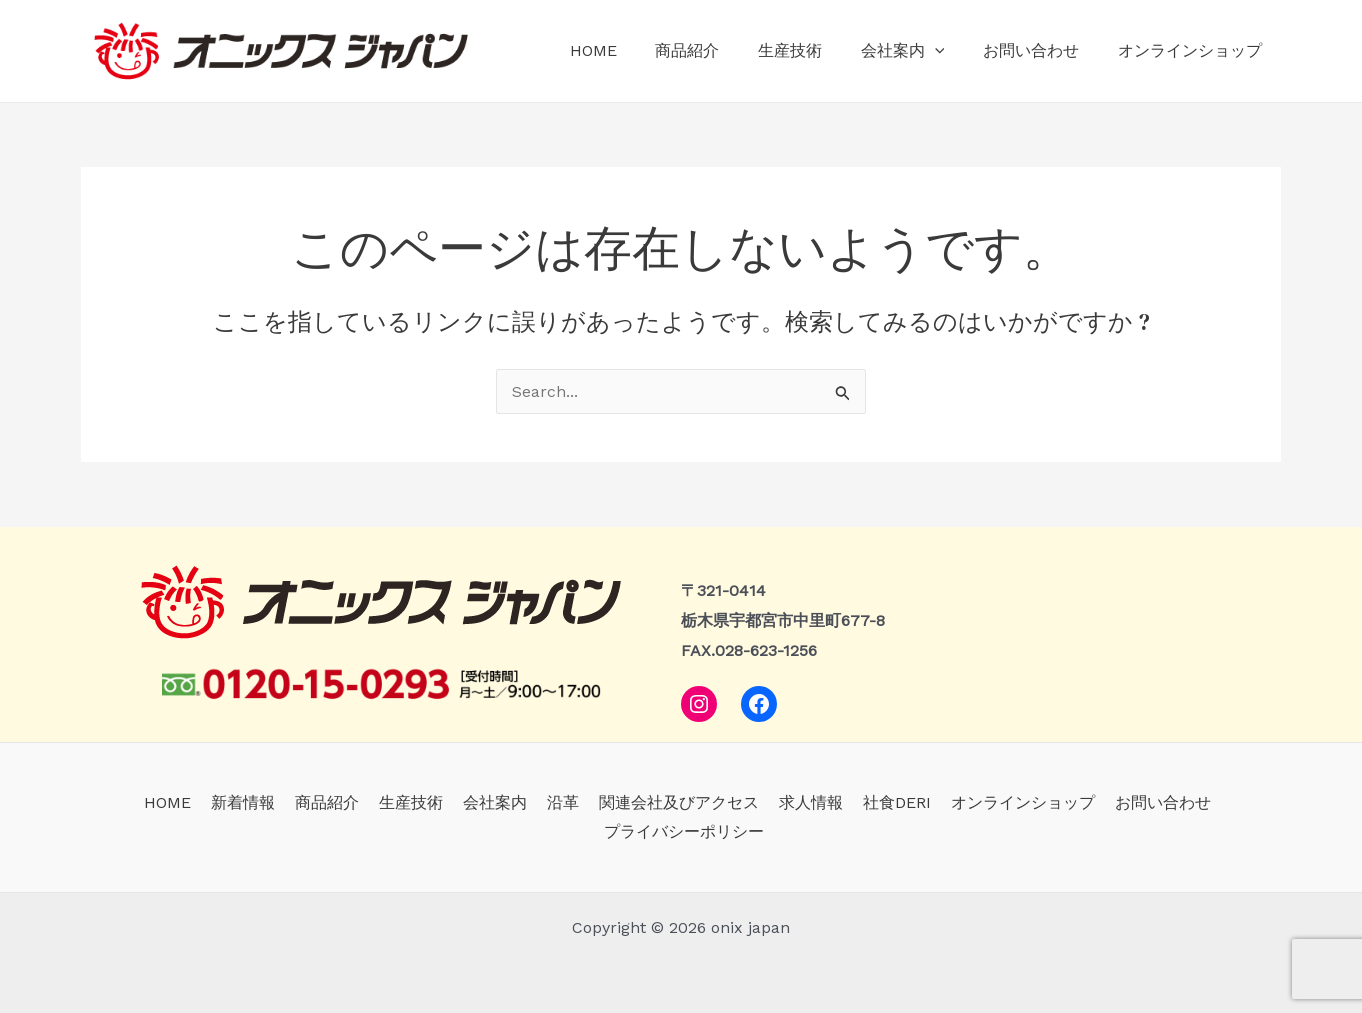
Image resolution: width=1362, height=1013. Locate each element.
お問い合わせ (1041, 50)
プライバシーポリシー (685, 831)
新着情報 (259, 802)
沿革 (563, 802)
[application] (951, 51)
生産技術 (813, 50)
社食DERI (885, 802)
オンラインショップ (1193, 50)
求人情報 (803, 802)
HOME (629, 50)
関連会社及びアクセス (675, 802)
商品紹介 (717, 50)
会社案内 (919, 51)
